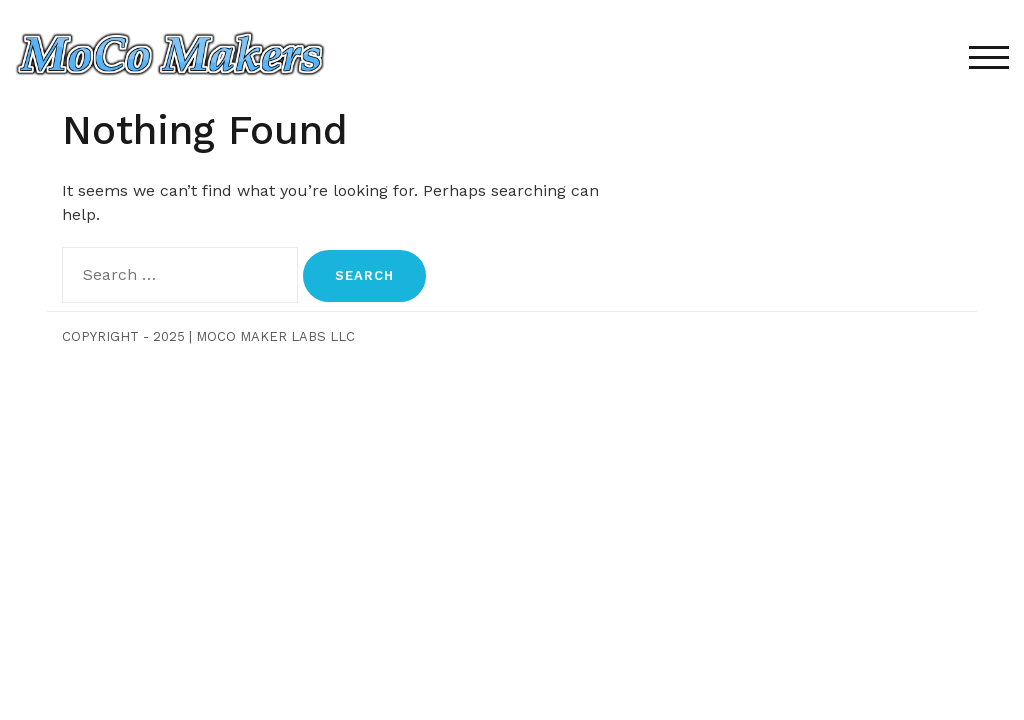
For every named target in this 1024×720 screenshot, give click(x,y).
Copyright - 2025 (123, 336)
